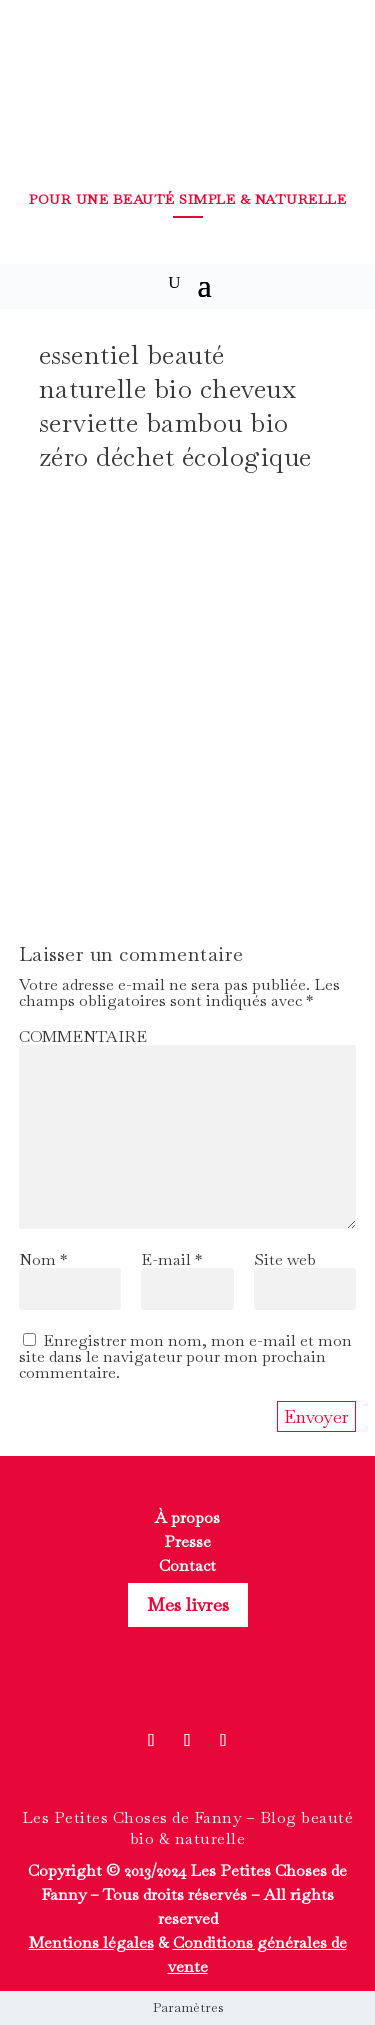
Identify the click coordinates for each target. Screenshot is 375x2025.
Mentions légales (91, 1942)
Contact (187, 1565)
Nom (43, 1259)
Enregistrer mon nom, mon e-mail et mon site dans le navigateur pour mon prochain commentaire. (185, 1356)
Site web (285, 1259)
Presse (187, 1541)
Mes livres (188, 1604)
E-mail (171, 1259)
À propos (187, 1517)
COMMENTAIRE (83, 1036)
